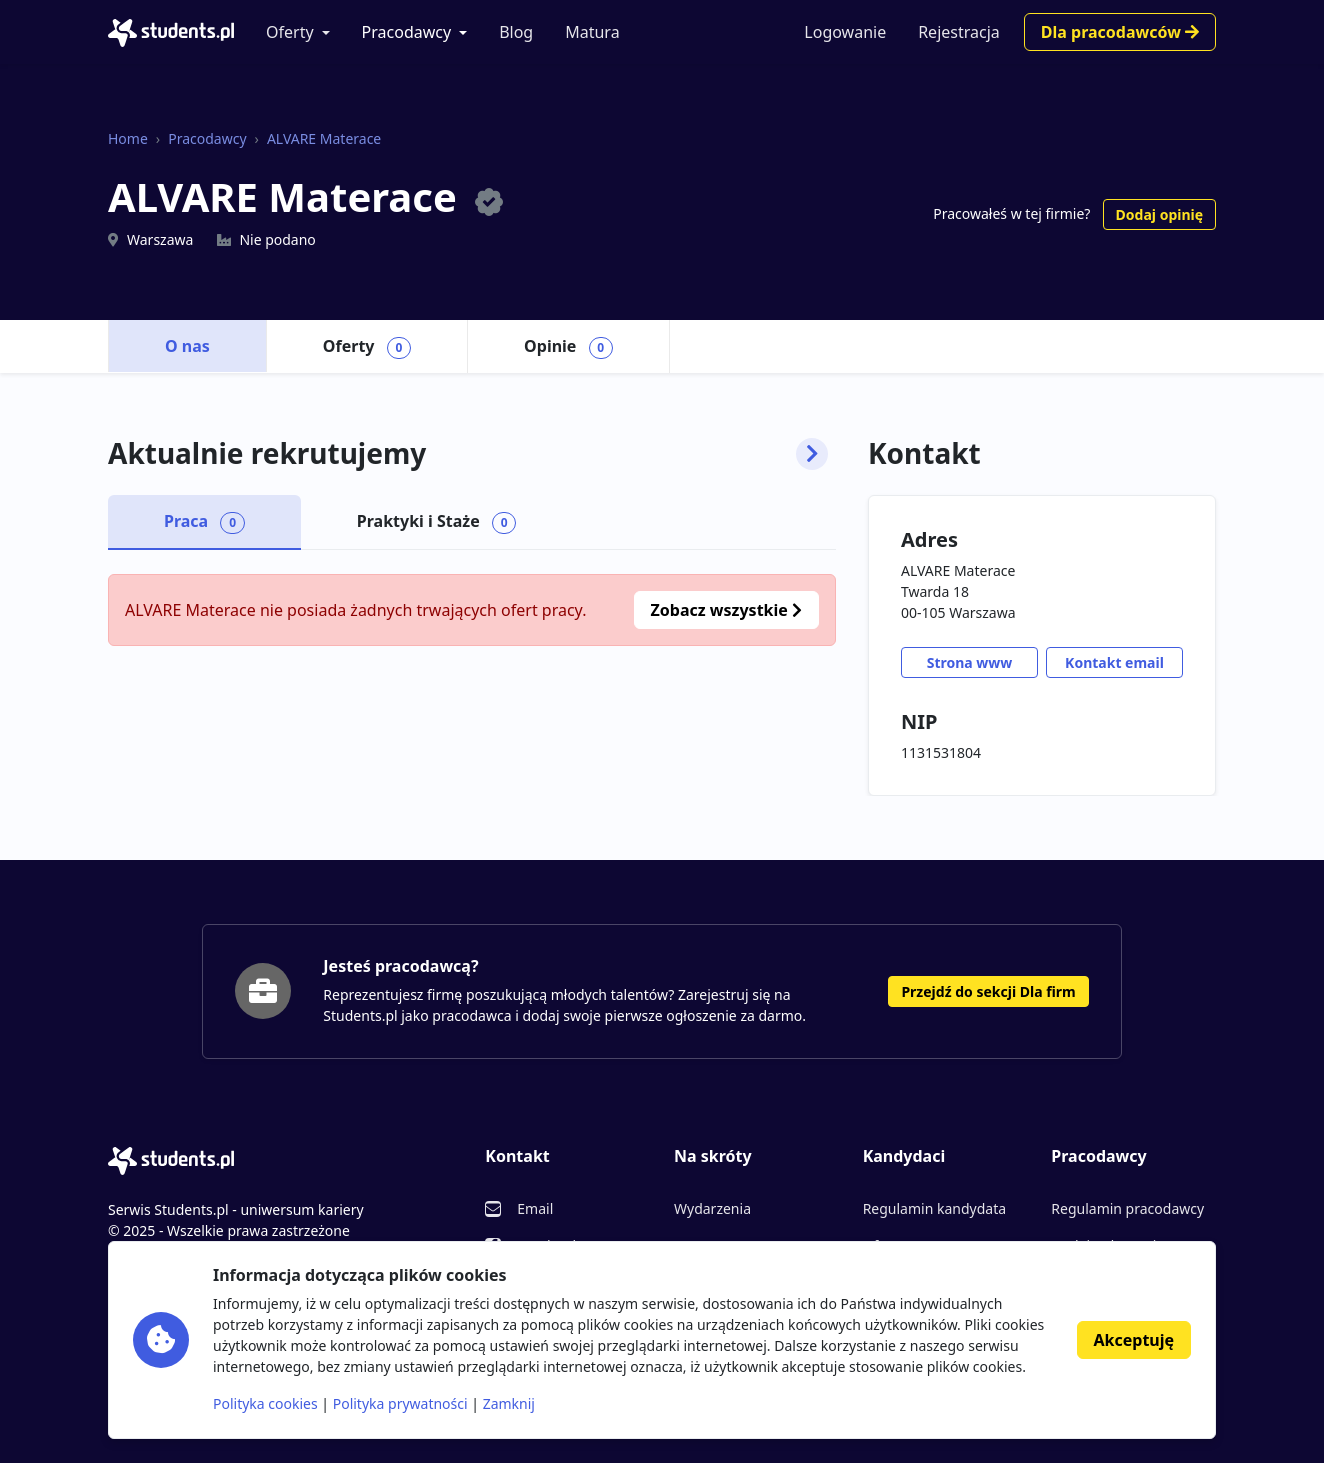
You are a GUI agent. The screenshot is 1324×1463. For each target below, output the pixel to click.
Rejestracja (959, 32)
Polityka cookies (265, 1403)
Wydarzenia (712, 1208)
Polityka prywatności (400, 1403)
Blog (516, 32)
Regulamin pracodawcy (1127, 1208)
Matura (592, 32)
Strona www (970, 662)
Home (128, 138)
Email (535, 1208)
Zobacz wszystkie (726, 610)
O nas (187, 346)
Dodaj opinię (1159, 214)
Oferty (290, 32)
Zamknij (509, 1403)
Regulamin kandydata (934, 1208)
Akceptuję (1134, 1340)
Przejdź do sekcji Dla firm (988, 991)
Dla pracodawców (1120, 32)
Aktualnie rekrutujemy (468, 454)
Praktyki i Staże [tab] (437, 522)
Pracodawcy (407, 32)
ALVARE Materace (324, 138)
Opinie (568, 347)
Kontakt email (1114, 662)
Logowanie (845, 32)
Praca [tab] (204, 522)
